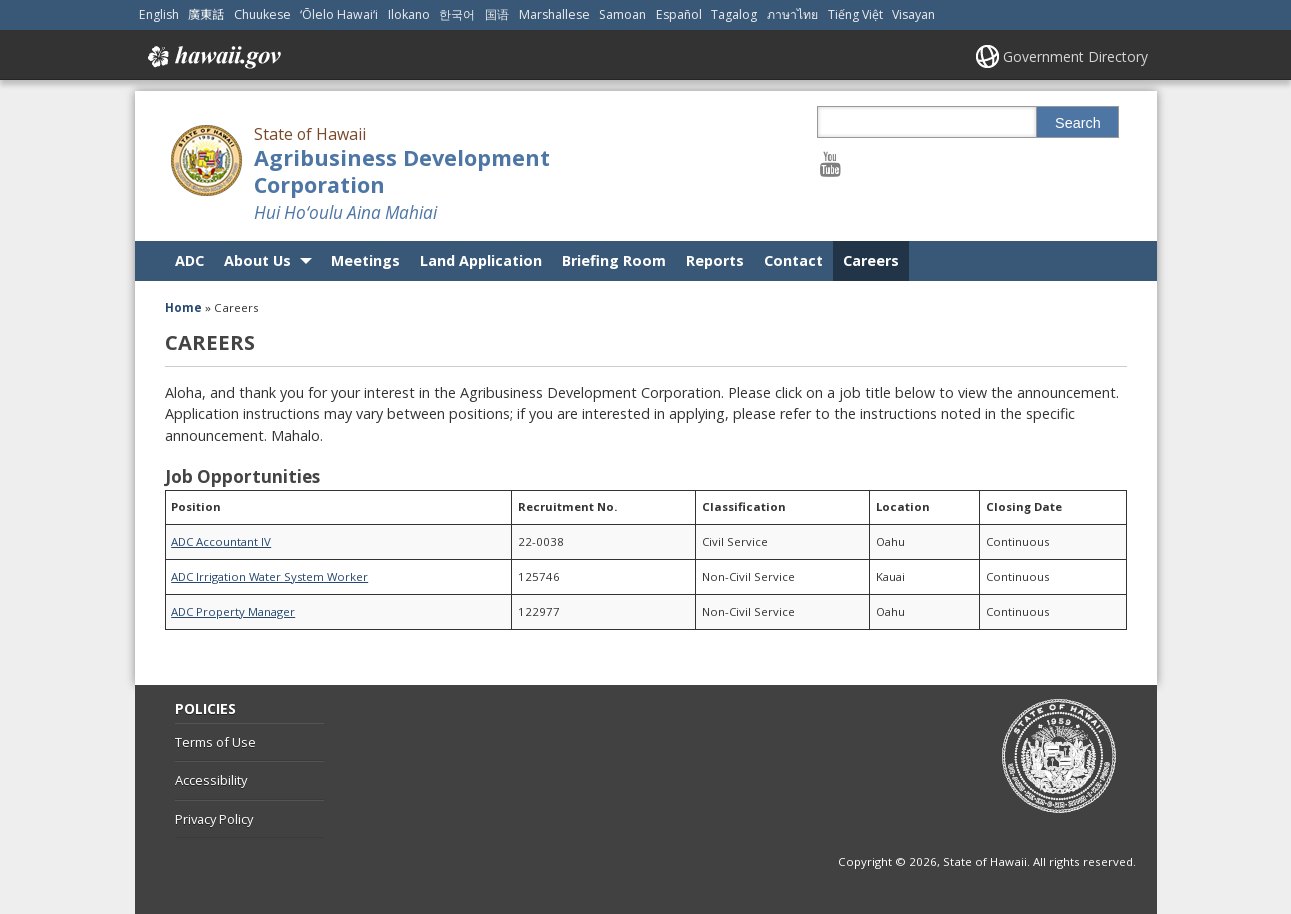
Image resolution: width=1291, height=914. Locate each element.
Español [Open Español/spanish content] (679, 14)
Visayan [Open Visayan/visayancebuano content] (913, 14)
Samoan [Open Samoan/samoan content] (622, 14)
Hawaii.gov (212, 57)
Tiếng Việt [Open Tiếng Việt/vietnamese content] (855, 14)
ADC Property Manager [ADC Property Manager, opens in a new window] (233, 611)
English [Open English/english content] (159, 14)
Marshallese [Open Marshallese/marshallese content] (554, 14)
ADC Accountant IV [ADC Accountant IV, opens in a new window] (221, 541)
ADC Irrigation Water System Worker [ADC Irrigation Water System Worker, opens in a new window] (269, 576)
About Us (257, 260)
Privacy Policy (214, 819)
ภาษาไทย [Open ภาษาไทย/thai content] (792, 14)
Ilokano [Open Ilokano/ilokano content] (409, 14)
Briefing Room (614, 260)
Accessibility (211, 780)
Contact (793, 260)
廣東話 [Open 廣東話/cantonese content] (206, 14)
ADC (189, 260)
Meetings (365, 260)
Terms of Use (215, 742)
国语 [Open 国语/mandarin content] (497, 14)
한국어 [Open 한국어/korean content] (457, 14)
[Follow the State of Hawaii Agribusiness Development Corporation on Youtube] (830, 163)
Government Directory (1075, 56)
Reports (715, 260)
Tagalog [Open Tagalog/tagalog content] (734, 14)
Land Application (481, 260)
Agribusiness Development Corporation (402, 171)
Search (1078, 123)
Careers (871, 260)
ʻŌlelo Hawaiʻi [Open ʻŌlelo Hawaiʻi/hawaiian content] (339, 14)
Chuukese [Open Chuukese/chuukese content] (262, 14)
